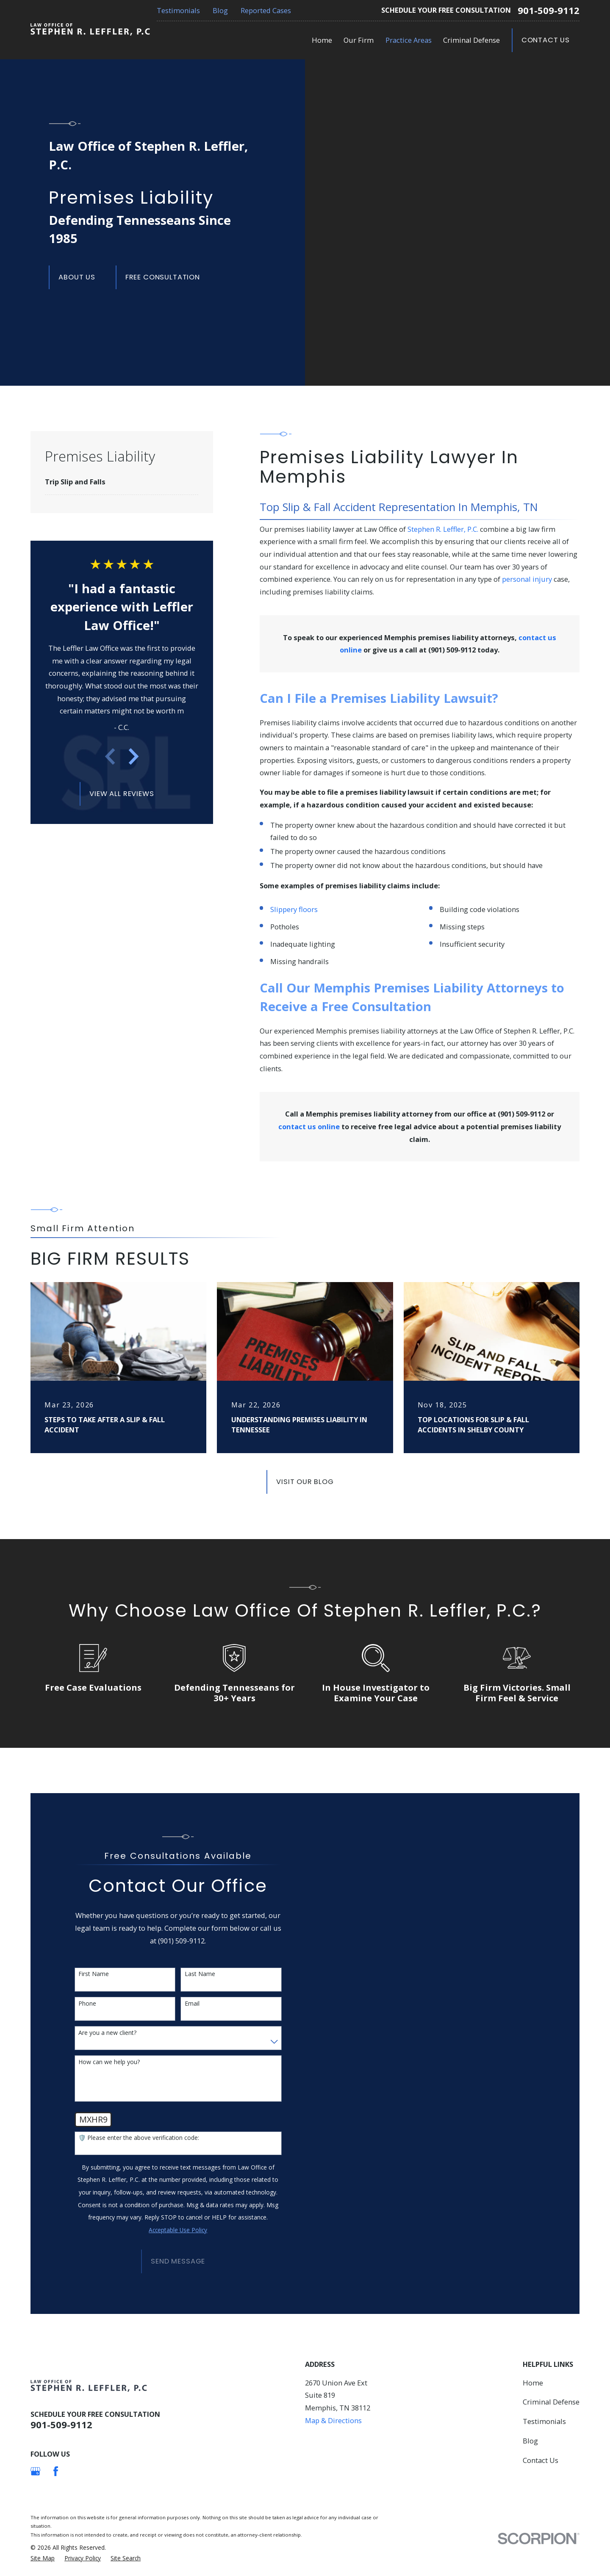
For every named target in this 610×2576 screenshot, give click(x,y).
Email (192, 2003)
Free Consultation (162, 277)
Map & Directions (333, 2420)
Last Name (200, 1974)
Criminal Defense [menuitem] (471, 40)
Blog (220, 10)
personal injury (527, 579)
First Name (93, 1974)
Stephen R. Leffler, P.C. (443, 529)
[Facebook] (56, 2471)
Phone (87, 2003)
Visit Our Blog (305, 1482)
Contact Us (545, 40)
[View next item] (133, 756)
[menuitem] (121, 482)
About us (76, 277)
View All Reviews (121, 794)
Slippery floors (294, 909)
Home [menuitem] (322, 40)
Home (533, 2383)
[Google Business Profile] (35, 2471)
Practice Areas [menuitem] (408, 40)
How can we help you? (109, 2062)
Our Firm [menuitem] (359, 40)
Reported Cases (266, 10)
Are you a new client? (107, 2033)
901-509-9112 (549, 10)
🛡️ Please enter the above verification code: (138, 2138)
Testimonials (178, 10)
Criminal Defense (551, 2402)
